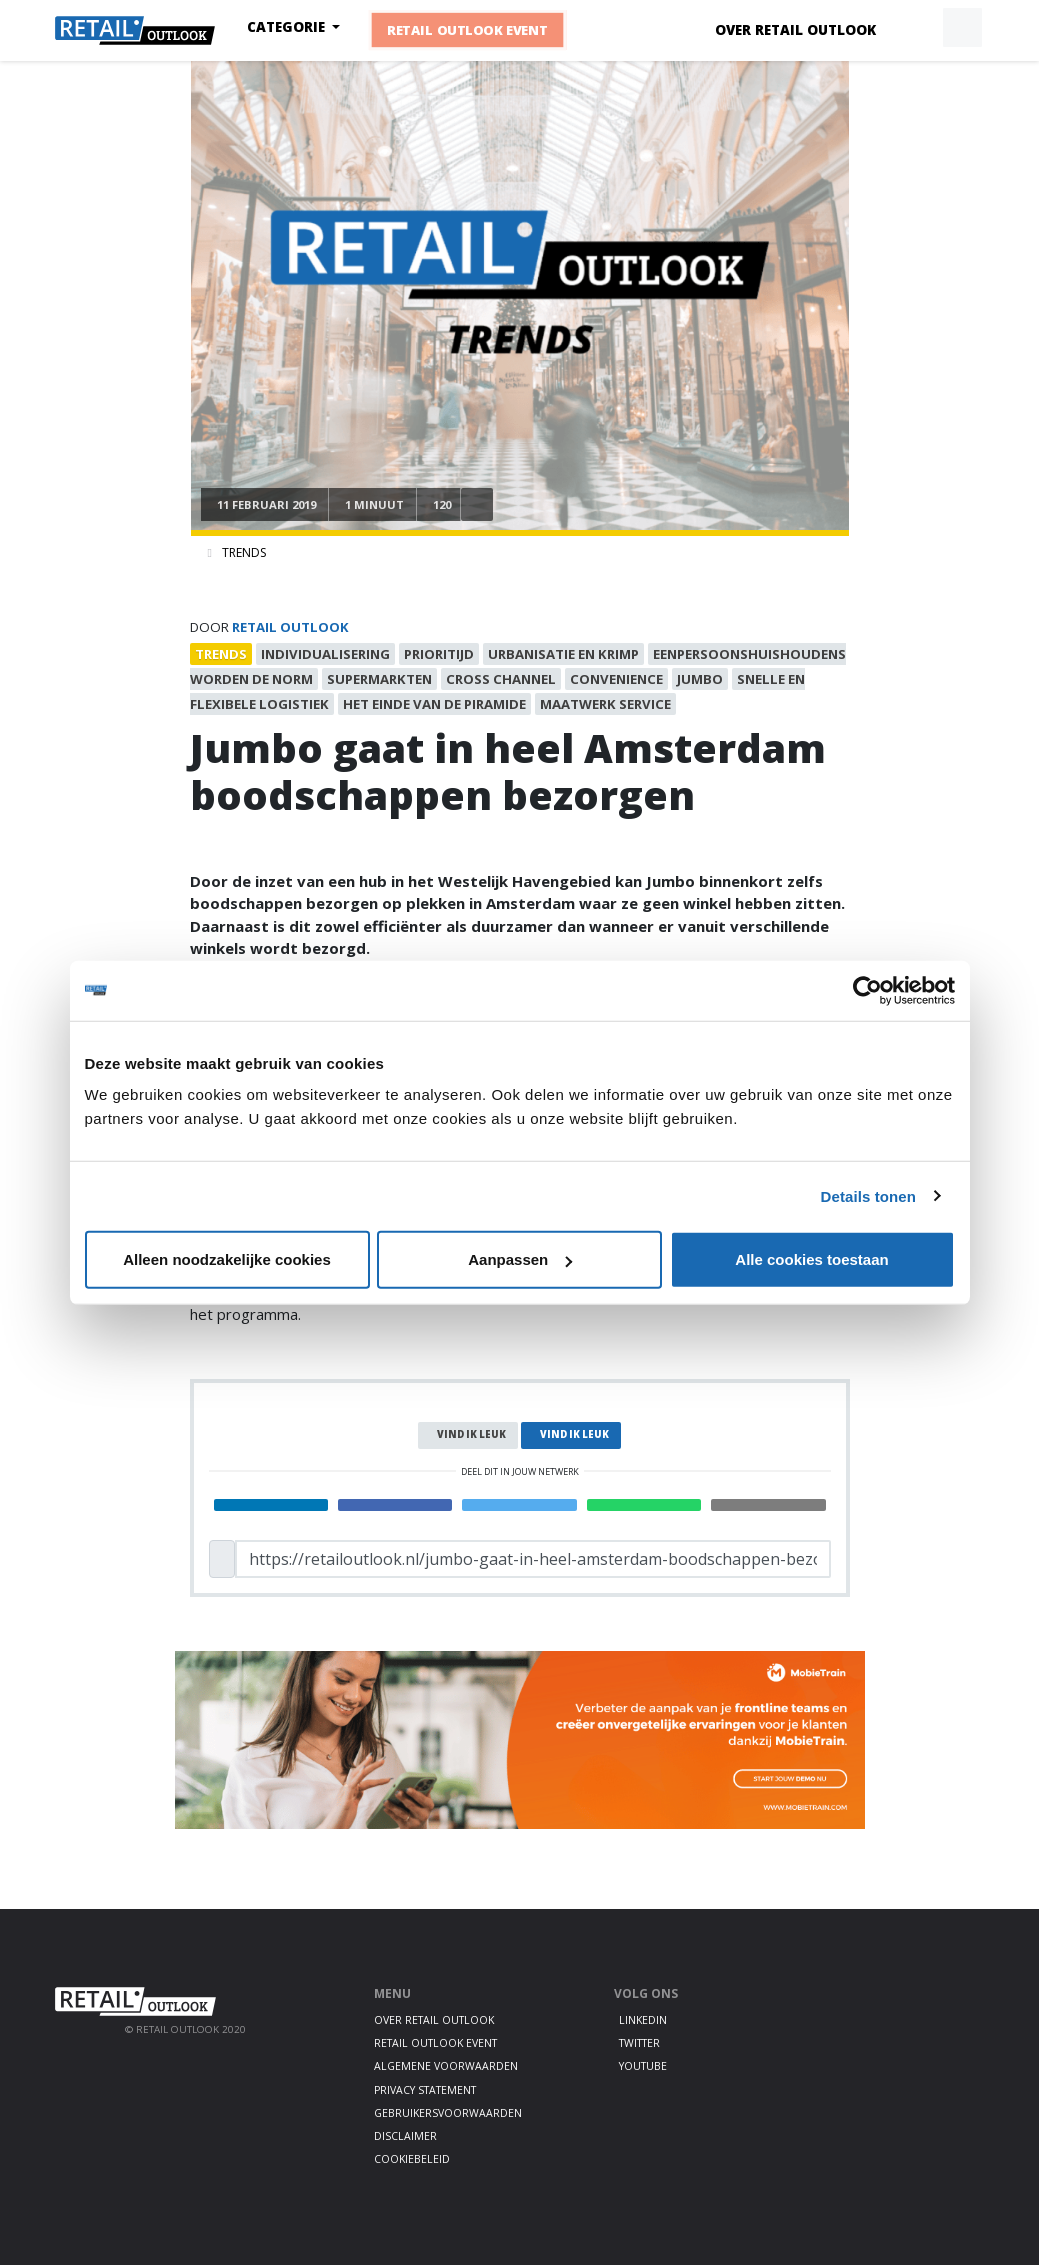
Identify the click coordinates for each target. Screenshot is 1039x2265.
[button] (916, 28)
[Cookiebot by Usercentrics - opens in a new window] (867, 990)
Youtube (643, 2066)
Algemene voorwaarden (446, 2066)
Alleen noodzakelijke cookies (227, 1259)
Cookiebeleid (412, 2159)
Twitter (639, 2043)
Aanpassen (520, 1259)
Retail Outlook (290, 627)
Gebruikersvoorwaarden (448, 2113)
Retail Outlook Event (467, 30)
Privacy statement (425, 2090)
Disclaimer (405, 2136)
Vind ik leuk (471, 1434)
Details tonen (868, 1195)
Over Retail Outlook (795, 30)
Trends (244, 552)
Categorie (288, 27)
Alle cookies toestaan (811, 1259)
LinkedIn (643, 2020)
